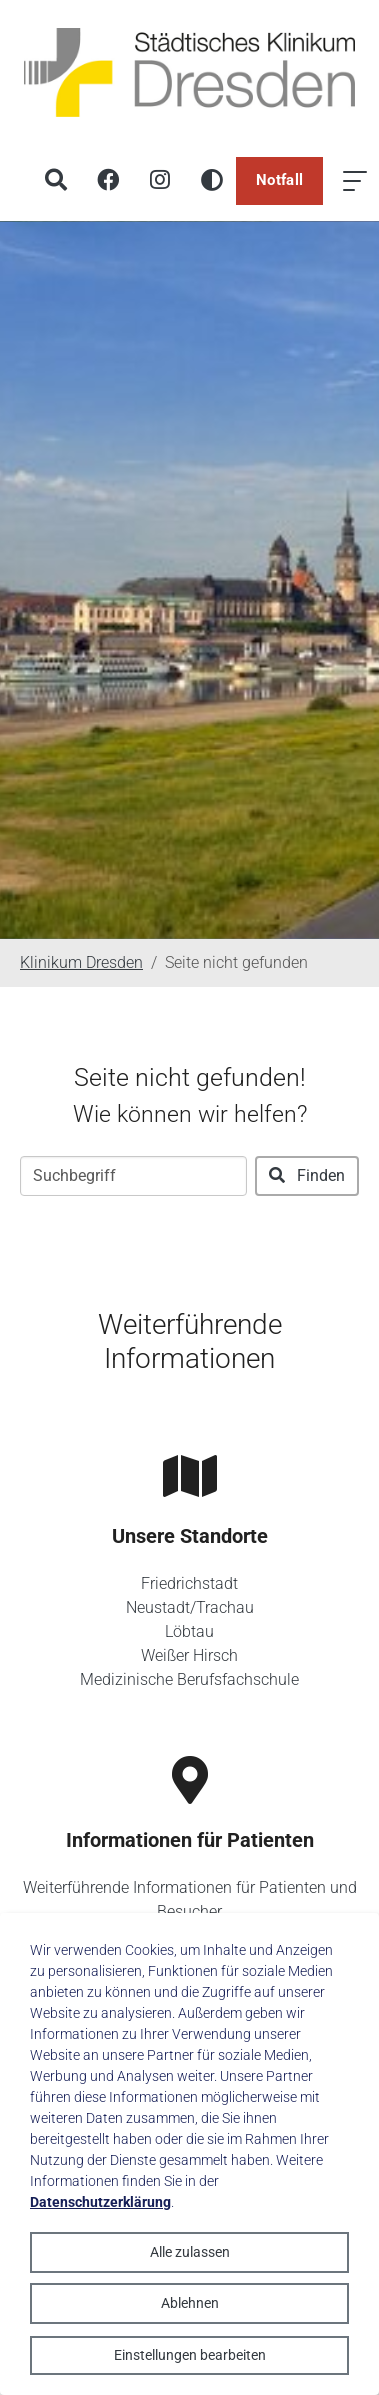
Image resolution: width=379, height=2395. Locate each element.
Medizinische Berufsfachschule (189, 1679)
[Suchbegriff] (133, 1176)
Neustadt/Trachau (190, 1607)
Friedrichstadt (189, 1583)
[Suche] (56, 181)
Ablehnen (190, 2303)
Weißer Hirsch (189, 1655)
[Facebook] (108, 181)
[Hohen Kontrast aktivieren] (212, 181)
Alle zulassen (190, 2252)
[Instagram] (160, 181)
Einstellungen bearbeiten (190, 2355)
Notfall (279, 180)
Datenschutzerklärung (100, 2202)
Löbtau (189, 1631)
